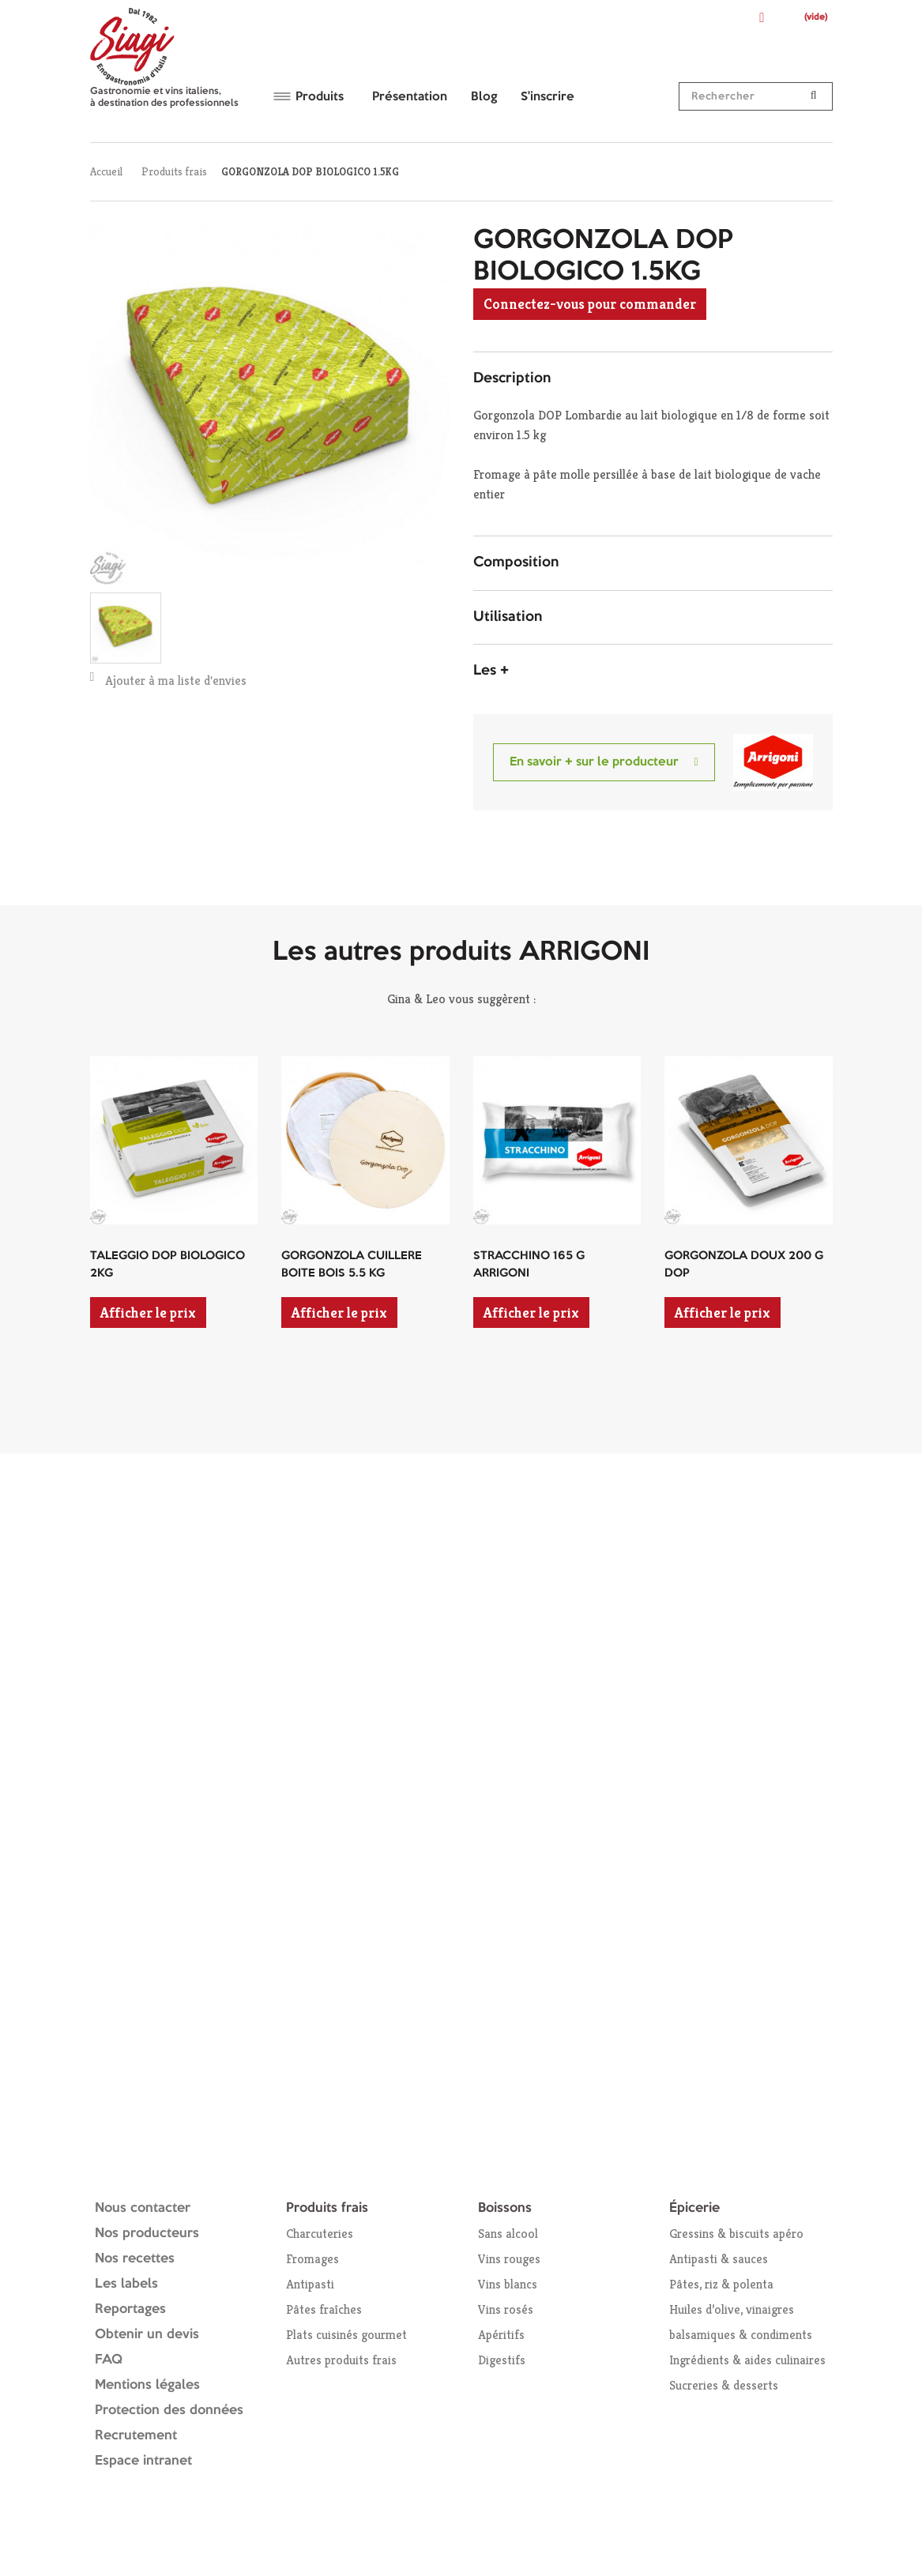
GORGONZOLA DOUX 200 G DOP (743, 1265)
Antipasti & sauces (718, 2259)
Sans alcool (508, 2233)
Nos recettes (135, 2259)
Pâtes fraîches (324, 2309)
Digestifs (501, 2360)
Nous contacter (142, 2208)
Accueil (106, 171)
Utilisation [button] (507, 617)
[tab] (653, 379)
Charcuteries (319, 2233)
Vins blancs (507, 2284)
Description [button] (512, 378)
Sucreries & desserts (723, 2385)
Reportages (130, 2309)
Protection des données (169, 2410)
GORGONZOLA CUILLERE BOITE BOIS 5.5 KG (351, 1265)
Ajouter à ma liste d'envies (168, 680)
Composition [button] (516, 562)
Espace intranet (143, 2461)
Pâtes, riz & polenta (721, 2284)
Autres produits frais (341, 2360)
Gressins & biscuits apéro (736, 2233)
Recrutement (136, 2436)
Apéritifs (501, 2334)
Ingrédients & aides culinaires (747, 2360)
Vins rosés (505, 2309)
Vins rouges (509, 2259)
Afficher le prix (148, 1312)
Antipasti (310, 2284)
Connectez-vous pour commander (590, 304)
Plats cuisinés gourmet (346, 2334)
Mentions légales (147, 2385)
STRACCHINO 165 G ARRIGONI (529, 1265)
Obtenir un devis (147, 2335)
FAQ (108, 2360)
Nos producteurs (147, 2233)
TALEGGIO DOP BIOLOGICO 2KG (167, 1265)
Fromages (312, 2259)
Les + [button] (491, 670)
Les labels (126, 2284)
